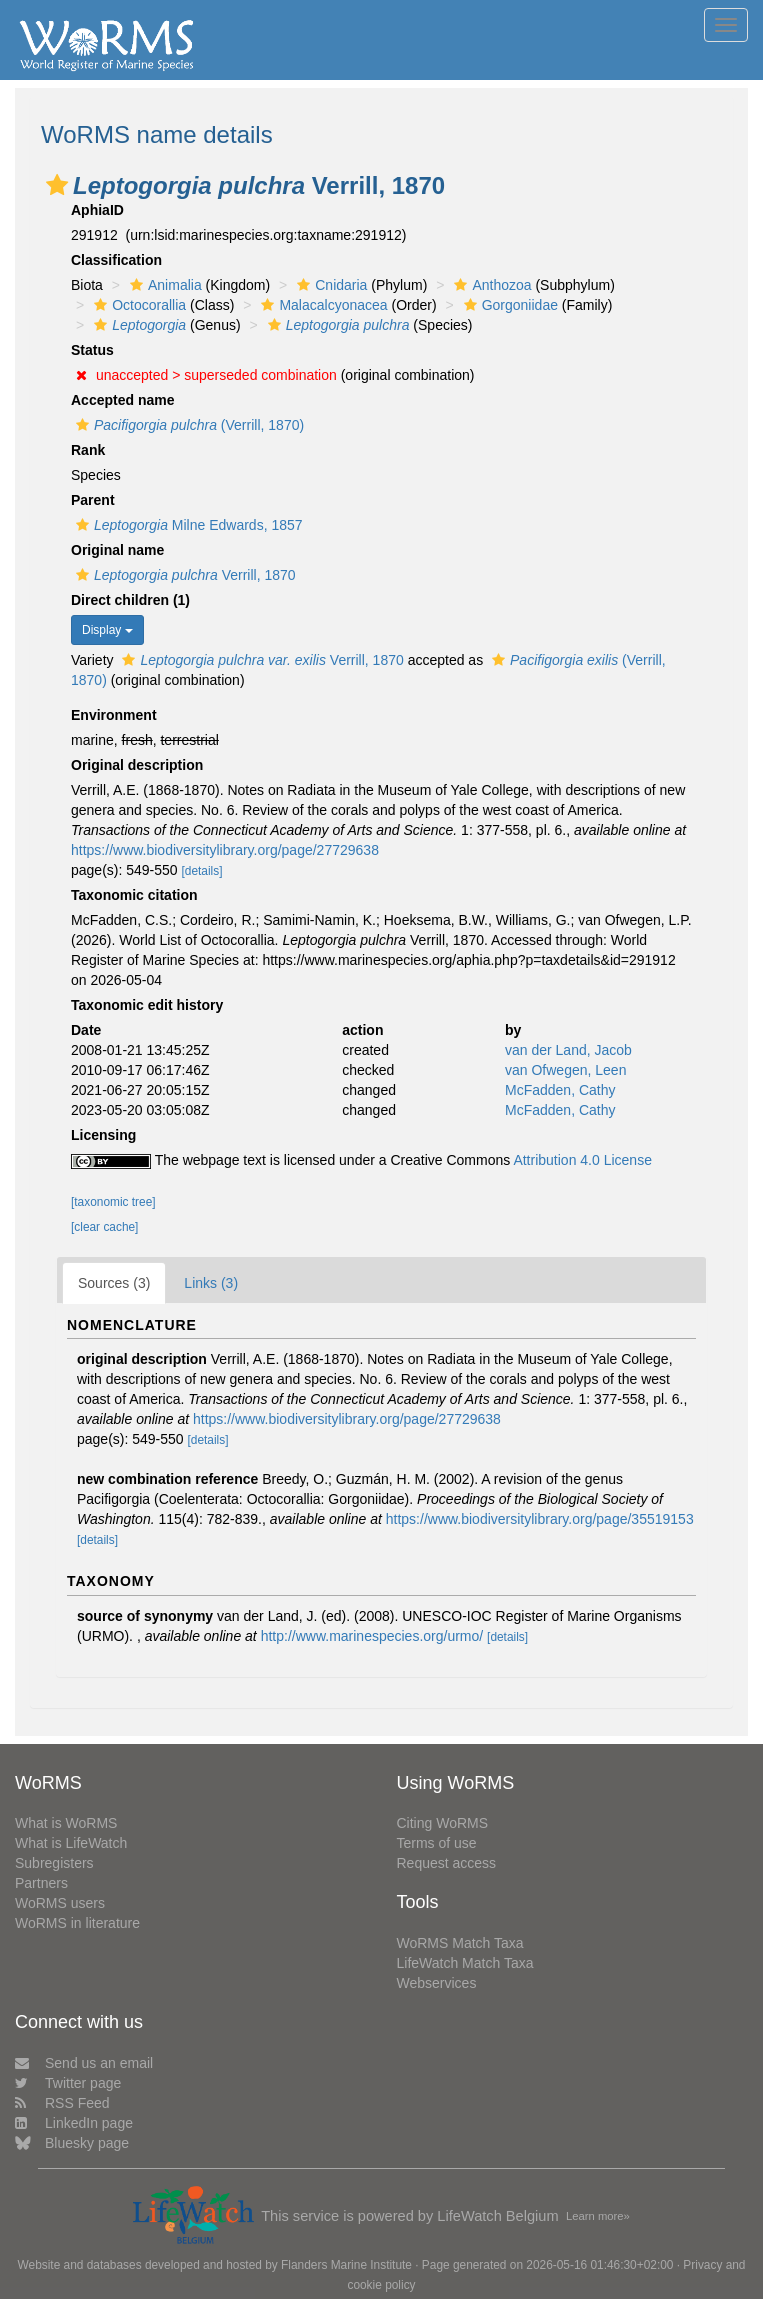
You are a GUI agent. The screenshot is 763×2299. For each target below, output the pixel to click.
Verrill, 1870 (183, 575)
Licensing (103, 1135)
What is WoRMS (66, 1823)
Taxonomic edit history (147, 1005)
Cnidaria (329, 285)
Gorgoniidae (508, 305)
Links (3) (211, 1283)
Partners (41, 1883)
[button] (57, 185)
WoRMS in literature (77, 1923)
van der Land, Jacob (568, 1050)
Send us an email (84, 2063)
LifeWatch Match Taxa (465, 1963)
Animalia (163, 285)
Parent (93, 500)
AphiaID (97, 210)
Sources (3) (114, 1283)
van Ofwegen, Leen (565, 1070)
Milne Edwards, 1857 (187, 525)
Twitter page (68, 2083)
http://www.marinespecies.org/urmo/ (372, 1636)
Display (107, 630)
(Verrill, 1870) (187, 425)
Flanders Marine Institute (346, 2265)
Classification (116, 260)
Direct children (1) (130, 600)
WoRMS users (60, 1903)
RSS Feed (62, 2103)
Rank (88, 450)
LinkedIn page (74, 2123)
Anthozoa (490, 285)
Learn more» (598, 2216)
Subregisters (54, 1863)
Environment (114, 715)
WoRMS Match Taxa (460, 1943)
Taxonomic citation (134, 895)
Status (92, 350)
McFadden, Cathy (560, 1090)
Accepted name (122, 400)
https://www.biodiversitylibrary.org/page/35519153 (540, 1519)
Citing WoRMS (443, 1823)
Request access (447, 1863)
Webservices (437, 1983)
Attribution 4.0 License (582, 1160)
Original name (117, 550)
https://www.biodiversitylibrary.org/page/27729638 (225, 850)
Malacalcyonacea (321, 305)
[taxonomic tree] (113, 1202)
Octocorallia (137, 305)
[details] (202, 871)
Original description (137, 765)
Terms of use (437, 1843)
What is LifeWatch (71, 1843)
